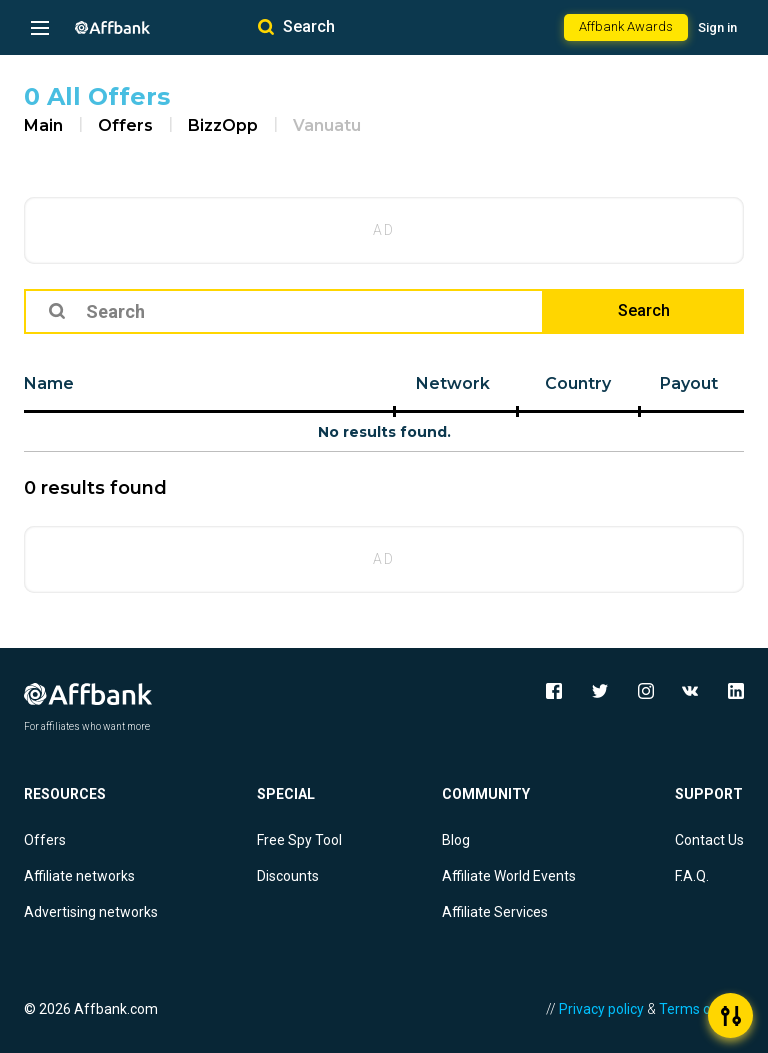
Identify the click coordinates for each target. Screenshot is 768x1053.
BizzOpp (223, 125)
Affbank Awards (626, 26)
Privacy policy (601, 1009)
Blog (456, 840)
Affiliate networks (79, 876)
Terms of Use (701, 1009)
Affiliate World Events (509, 876)
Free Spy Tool (299, 840)
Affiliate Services (495, 912)
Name (49, 383)
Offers (125, 125)
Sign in (717, 27)
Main (43, 125)
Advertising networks (91, 912)
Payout (689, 383)
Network (453, 383)
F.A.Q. (692, 876)
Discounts (288, 876)
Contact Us (709, 840)
